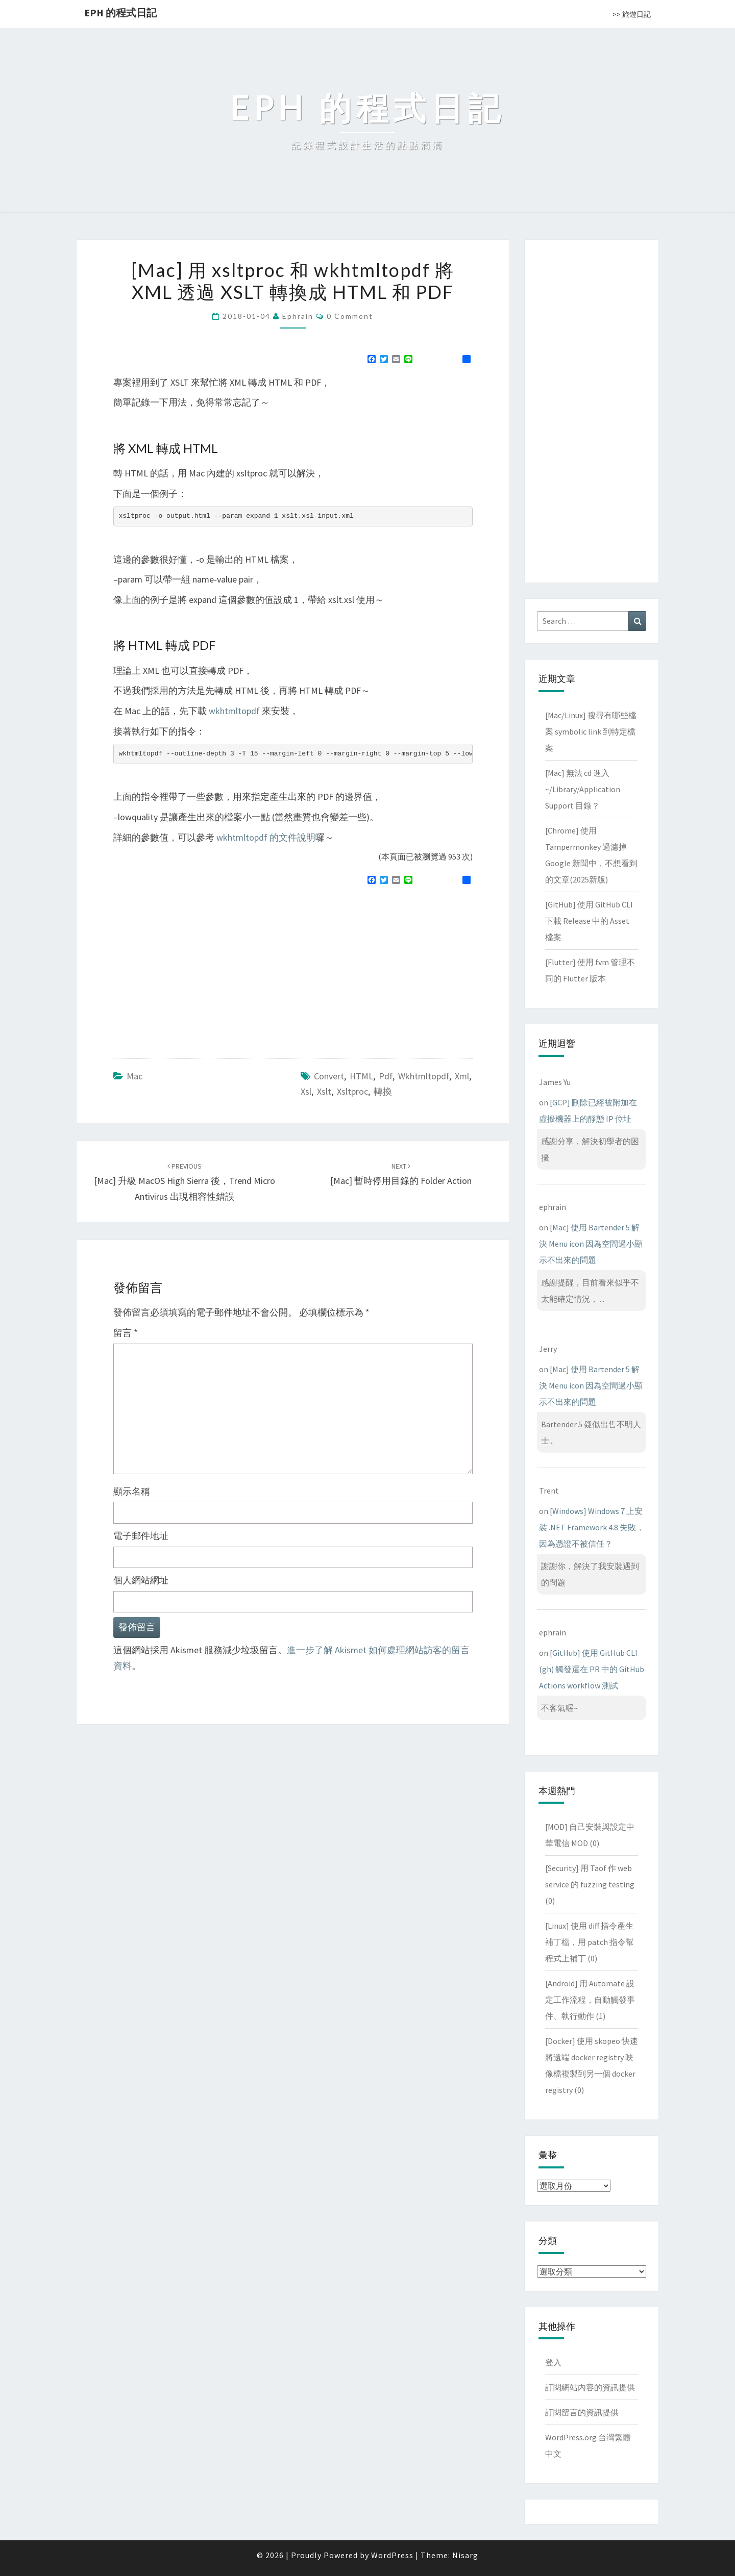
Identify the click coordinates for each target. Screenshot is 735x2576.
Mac (134, 1076)
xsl (306, 1091)
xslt (324, 1091)
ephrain (297, 316)
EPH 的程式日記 (120, 12)
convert (329, 1076)
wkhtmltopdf (234, 711)
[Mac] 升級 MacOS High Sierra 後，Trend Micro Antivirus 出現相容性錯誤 (184, 1181)
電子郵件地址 (140, 1536)
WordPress (392, 2555)
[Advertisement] (199, 967)
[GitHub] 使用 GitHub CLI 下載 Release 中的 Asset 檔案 (589, 920)
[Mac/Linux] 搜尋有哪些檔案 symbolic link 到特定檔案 (590, 731)
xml (462, 1076)
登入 (553, 2362)
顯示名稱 (131, 1491)
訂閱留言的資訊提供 (582, 2412)
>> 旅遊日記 (631, 14)
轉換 (383, 1091)
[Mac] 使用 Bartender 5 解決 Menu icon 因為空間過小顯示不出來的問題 (591, 1243)
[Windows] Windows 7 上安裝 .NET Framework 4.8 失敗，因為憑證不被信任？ (591, 1527)
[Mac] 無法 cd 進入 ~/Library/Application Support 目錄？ (582, 789)
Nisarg (465, 2555)
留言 (125, 1332)
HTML (361, 1076)
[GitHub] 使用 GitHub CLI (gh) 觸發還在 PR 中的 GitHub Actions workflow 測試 (591, 1669)
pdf (386, 1076)
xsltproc (352, 1091)
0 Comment (350, 316)
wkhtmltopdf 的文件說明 (265, 837)
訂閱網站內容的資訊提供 (590, 2387)
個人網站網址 (140, 1580)
